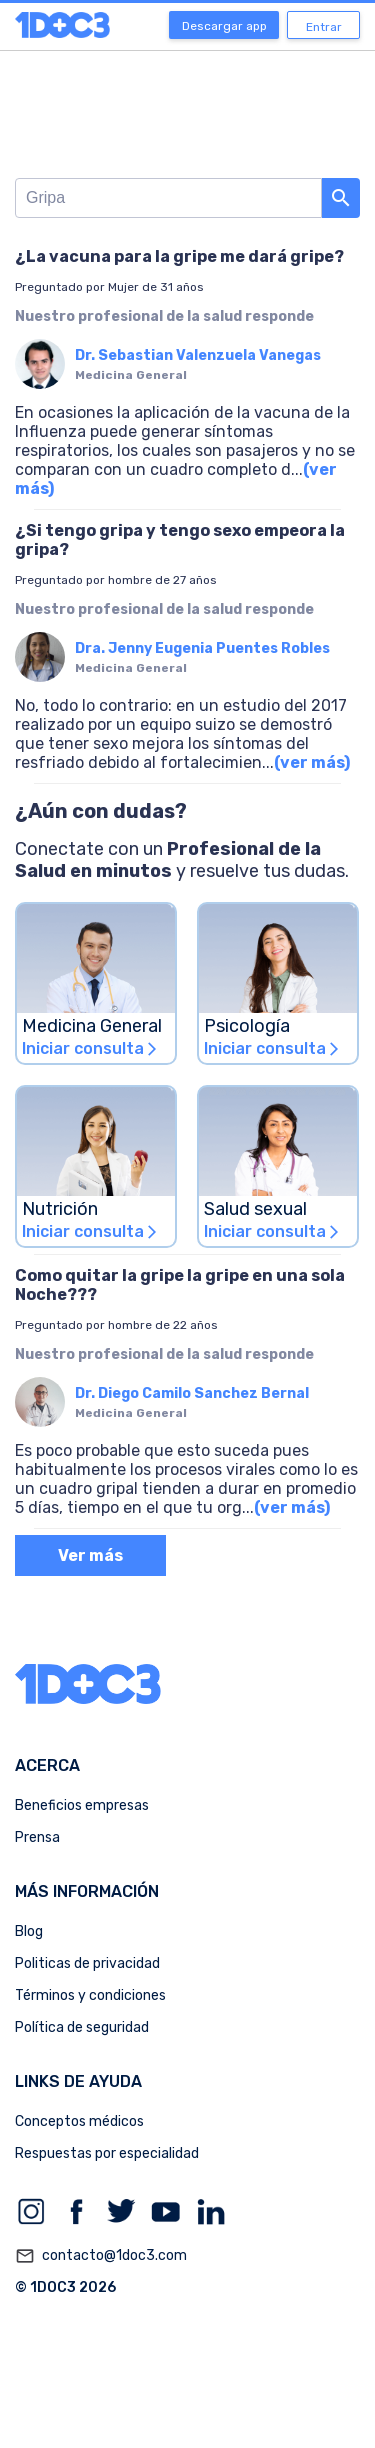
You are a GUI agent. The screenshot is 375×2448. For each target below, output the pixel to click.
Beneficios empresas (82, 1805)
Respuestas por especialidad (107, 2153)
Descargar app (224, 26)
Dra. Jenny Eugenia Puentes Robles (202, 648)
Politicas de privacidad (87, 1963)
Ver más (90, 1555)
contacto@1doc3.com (101, 2256)
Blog (29, 1931)
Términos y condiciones (90, 1995)
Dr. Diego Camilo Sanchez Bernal (192, 1393)
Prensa (37, 1837)
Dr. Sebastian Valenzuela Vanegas (198, 355)
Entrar (324, 27)
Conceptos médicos (79, 2121)
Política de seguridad (82, 2027)
